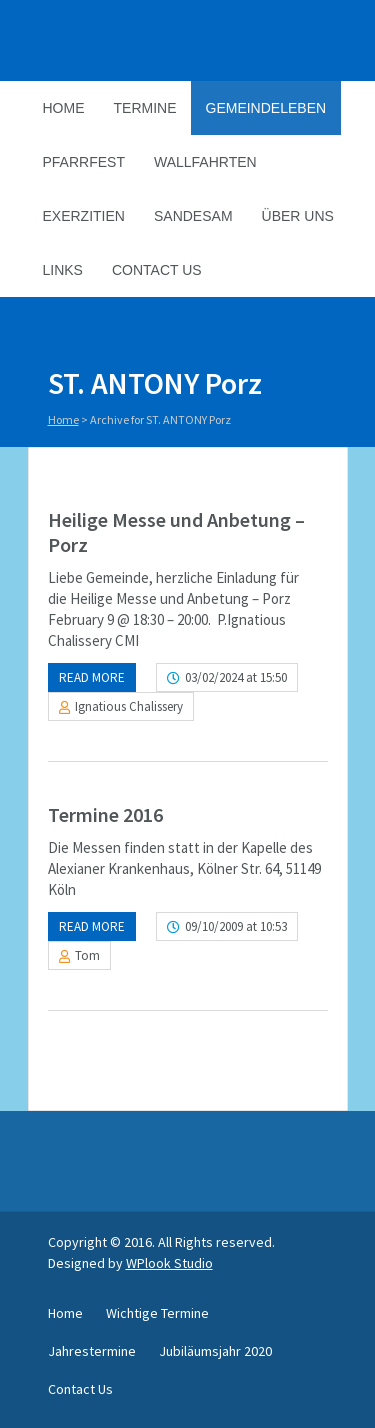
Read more (92, 677)
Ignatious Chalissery (129, 706)
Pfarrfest (84, 162)
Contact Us (157, 270)
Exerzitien (84, 216)
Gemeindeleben (266, 108)
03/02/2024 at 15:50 (236, 677)
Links (63, 270)
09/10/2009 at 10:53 (236, 926)
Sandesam (193, 216)
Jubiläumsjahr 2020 (215, 1351)
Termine (145, 108)
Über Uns (298, 216)
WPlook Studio (169, 1263)
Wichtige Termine (157, 1313)
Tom (87, 955)
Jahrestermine (92, 1351)
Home (64, 108)
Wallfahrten (205, 162)
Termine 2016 (105, 814)
